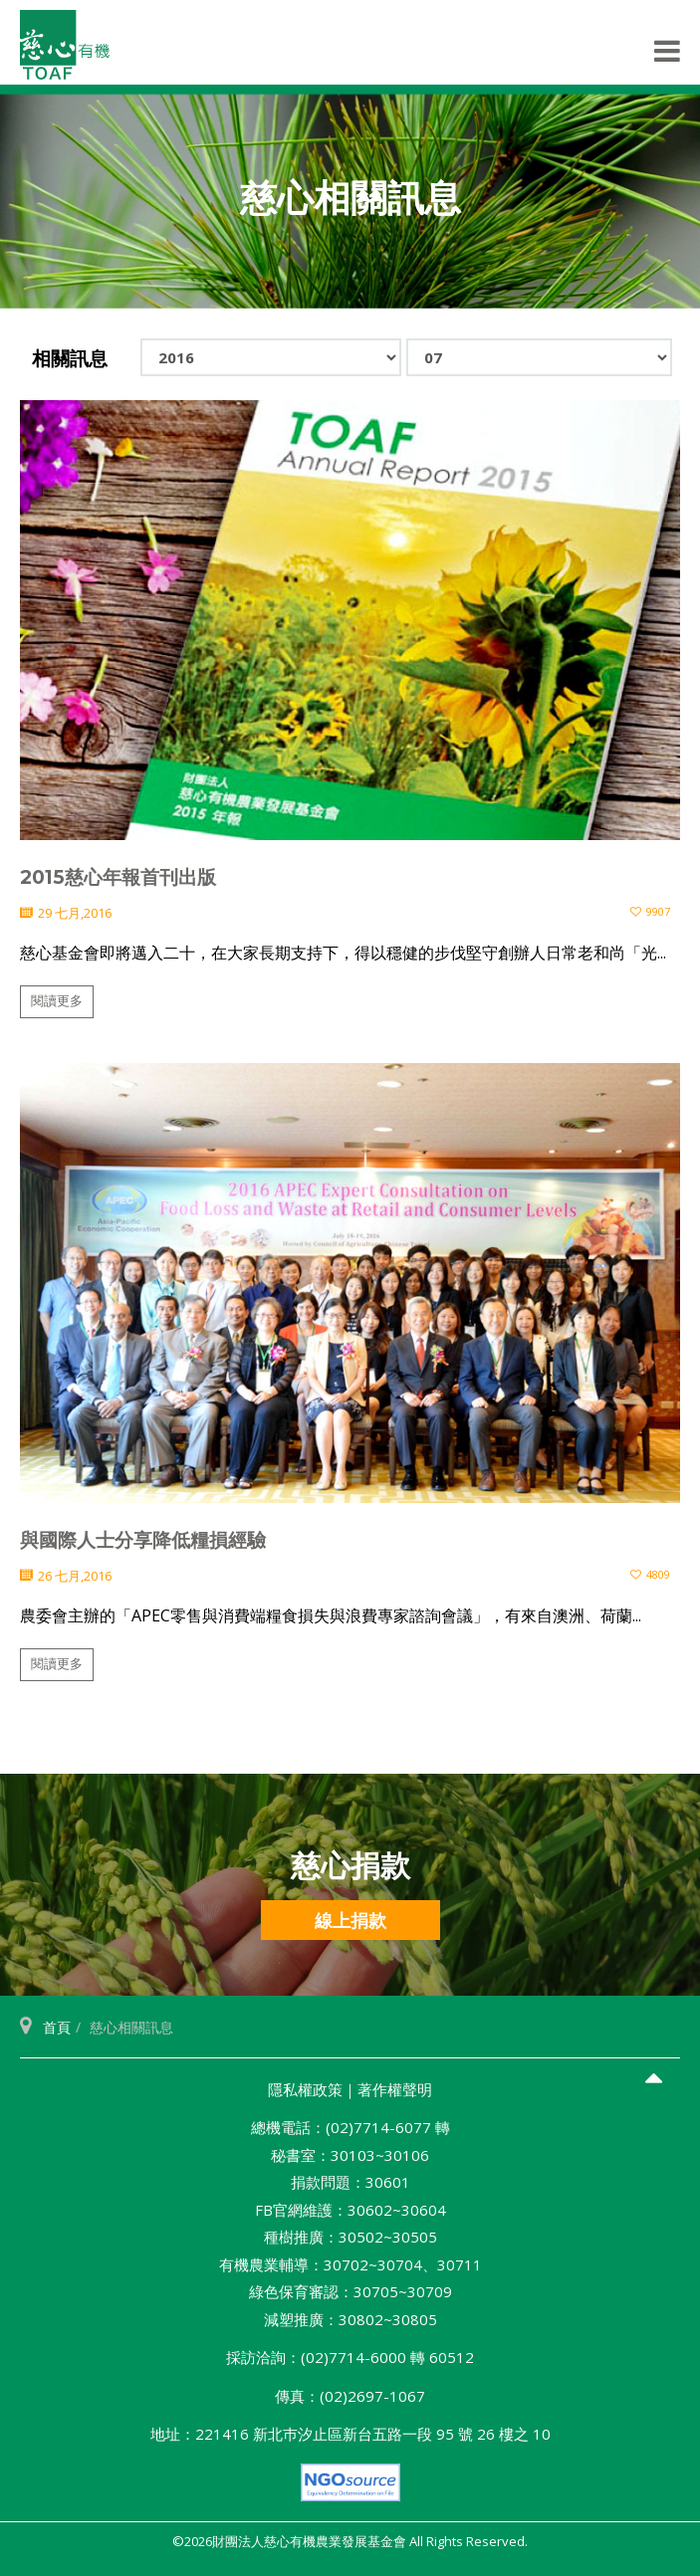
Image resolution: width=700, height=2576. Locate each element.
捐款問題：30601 (350, 2182)
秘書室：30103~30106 (350, 2155)
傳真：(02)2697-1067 (350, 2396)
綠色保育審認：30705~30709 (350, 2291)
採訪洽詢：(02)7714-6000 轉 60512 (350, 2357)
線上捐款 (350, 1920)
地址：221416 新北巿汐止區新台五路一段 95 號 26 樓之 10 (350, 2434)
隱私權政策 (305, 2089)
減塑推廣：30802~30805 (350, 2319)
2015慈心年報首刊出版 (118, 877)
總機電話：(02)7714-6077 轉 (350, 2127)
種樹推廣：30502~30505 (350, 2237)
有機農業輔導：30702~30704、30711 (350, 2264)
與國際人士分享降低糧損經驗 (143, 1540)
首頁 (57, 2027)
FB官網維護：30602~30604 (350, 2210)
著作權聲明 (394, 2089)
